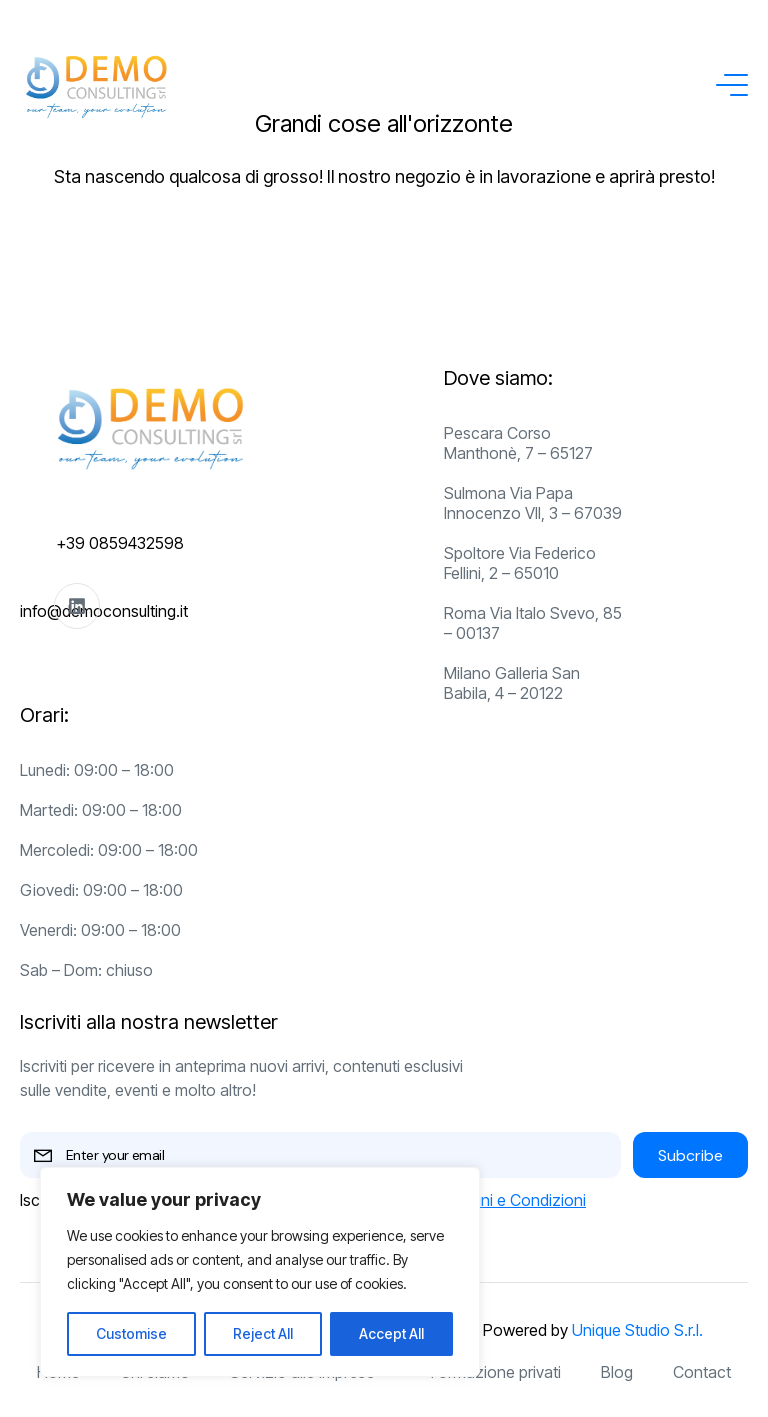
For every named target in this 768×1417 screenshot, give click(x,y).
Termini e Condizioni (513, 1200)
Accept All (391, 1333)
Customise (131, 1333)
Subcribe (690, 1155)
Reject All (263, 1333)
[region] (260, 1272)
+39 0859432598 (120, 543)
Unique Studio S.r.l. (637, 1330)
